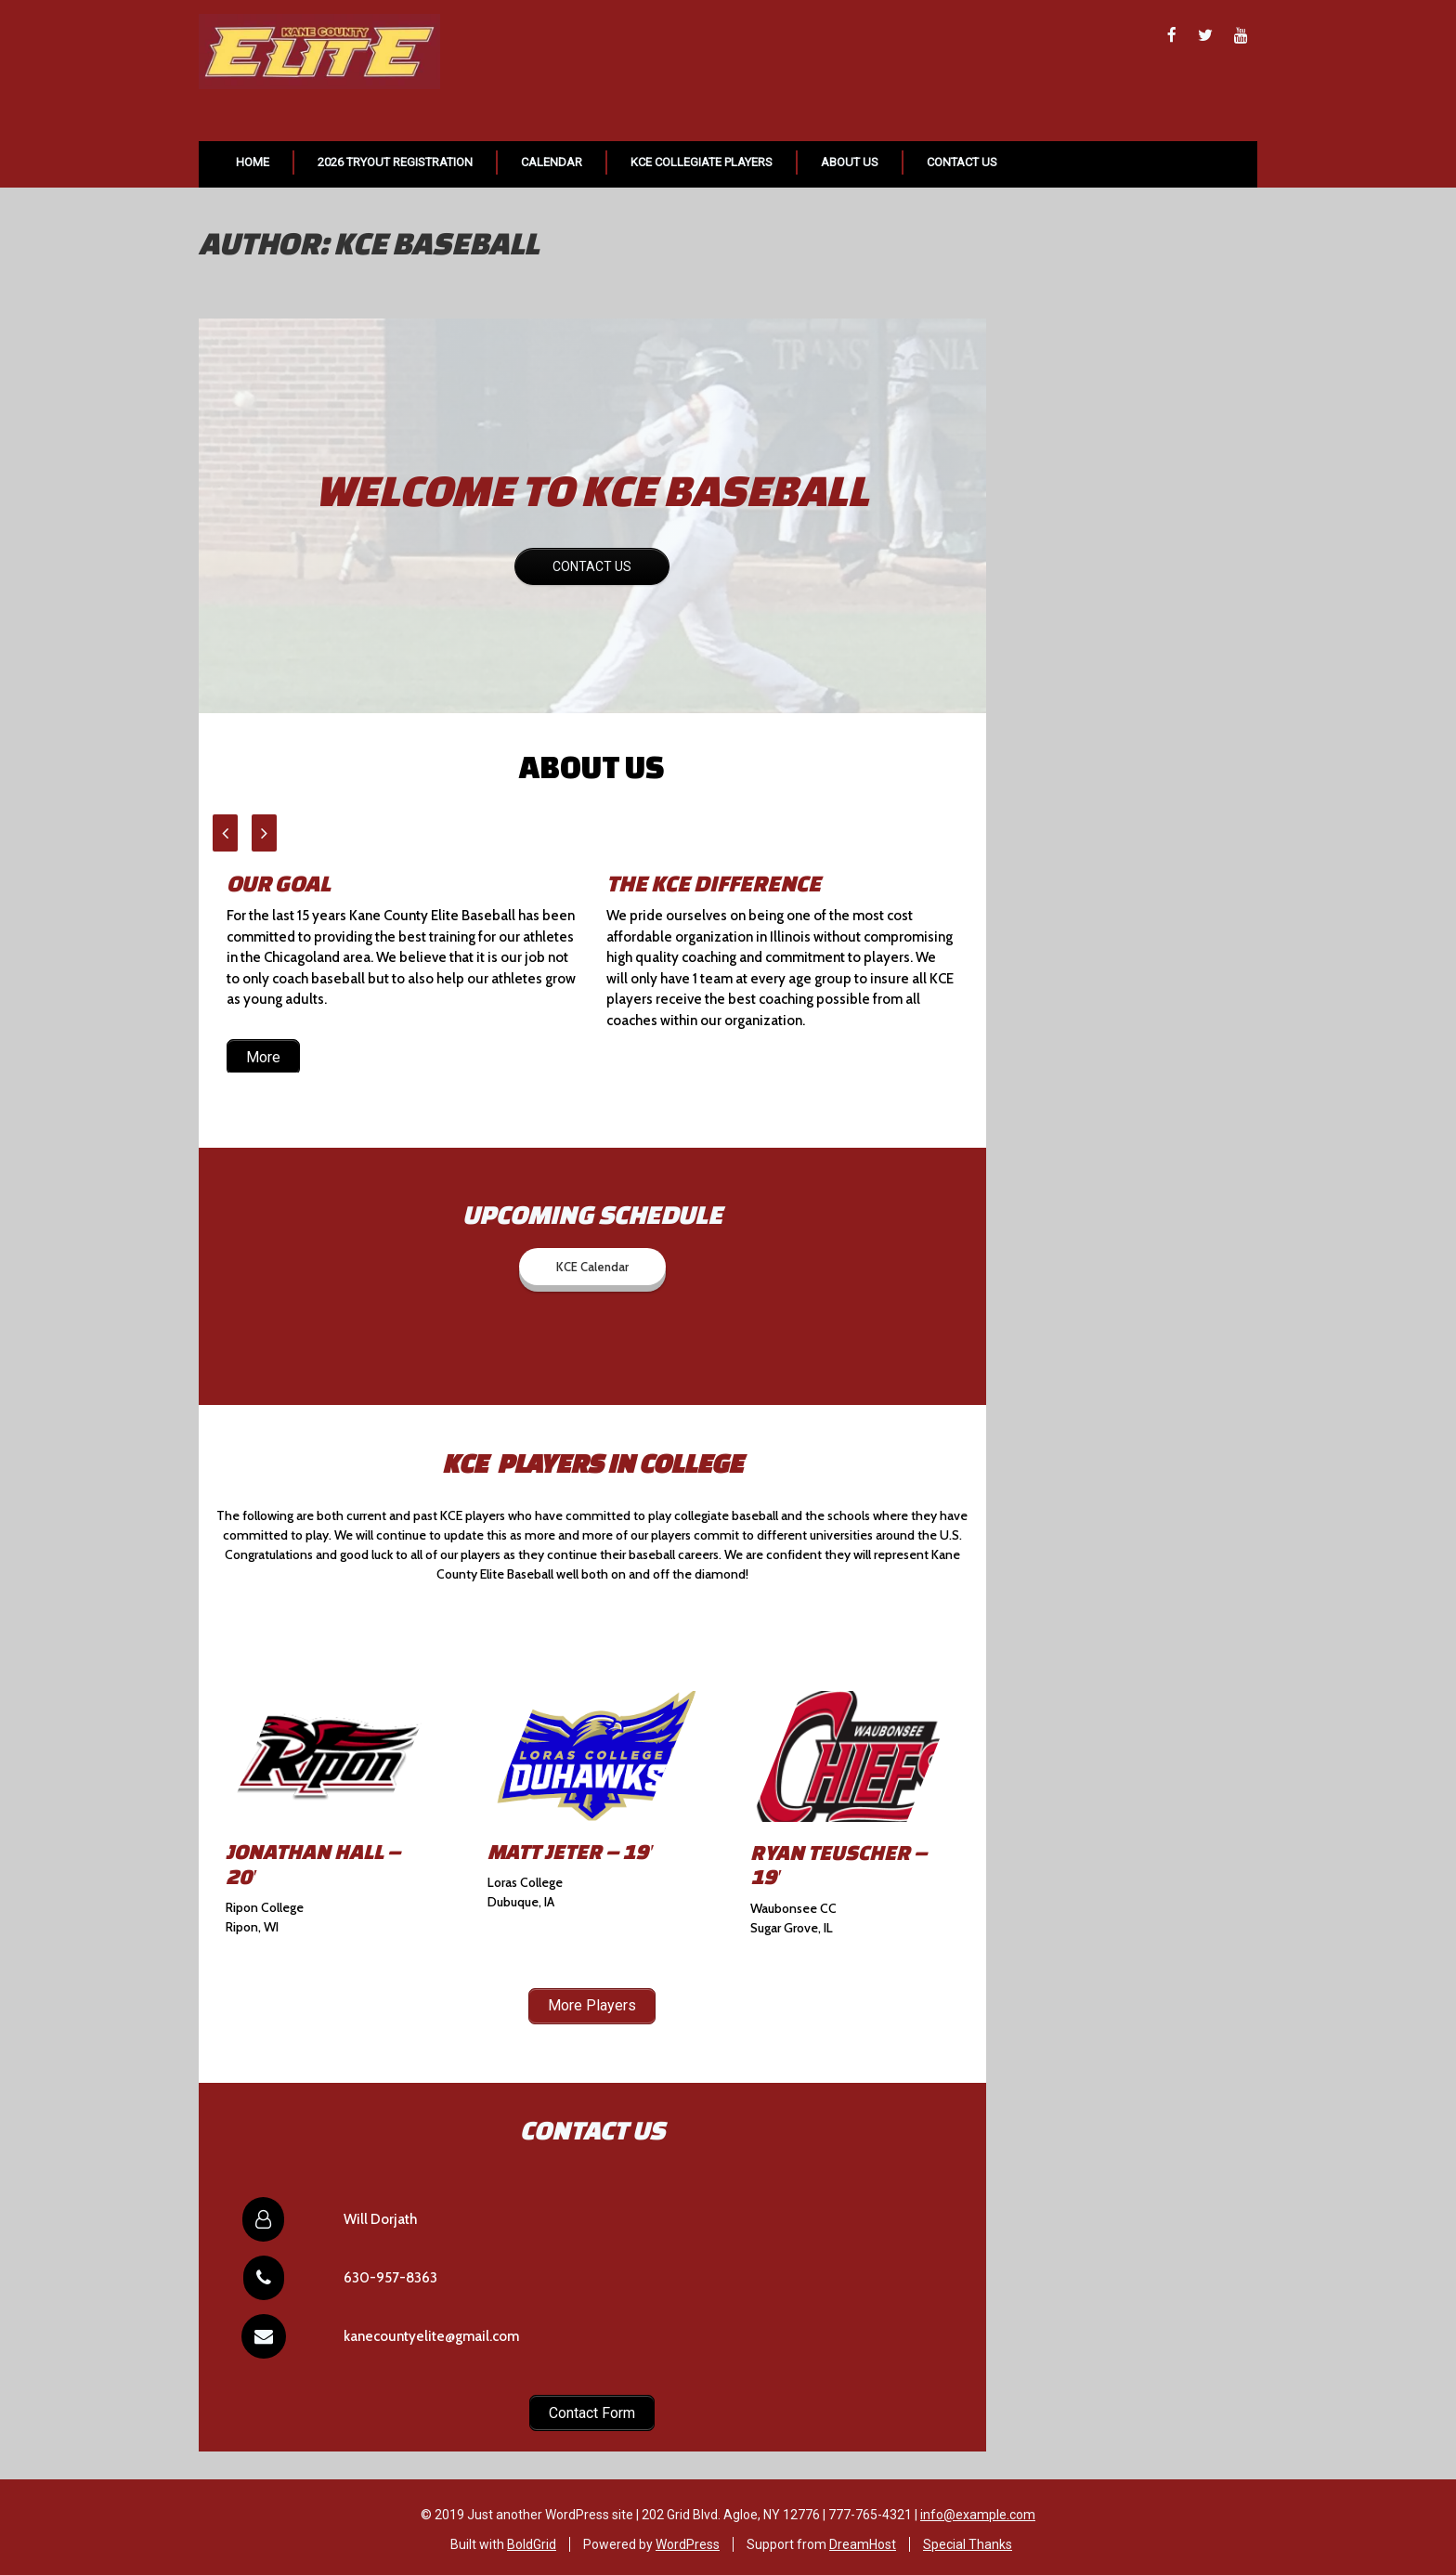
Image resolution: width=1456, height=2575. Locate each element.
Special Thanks (967, 2538)
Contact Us (962, 162)
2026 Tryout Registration (395, 162)
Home (252, 162)
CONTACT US (591, 566)
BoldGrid (531, 2538)
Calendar (551, 162)
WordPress (688, 2538)
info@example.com (977, 2509)
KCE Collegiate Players (701, 162)
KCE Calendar (592, 1266)
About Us (849, 162)
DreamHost (862, 2538)
